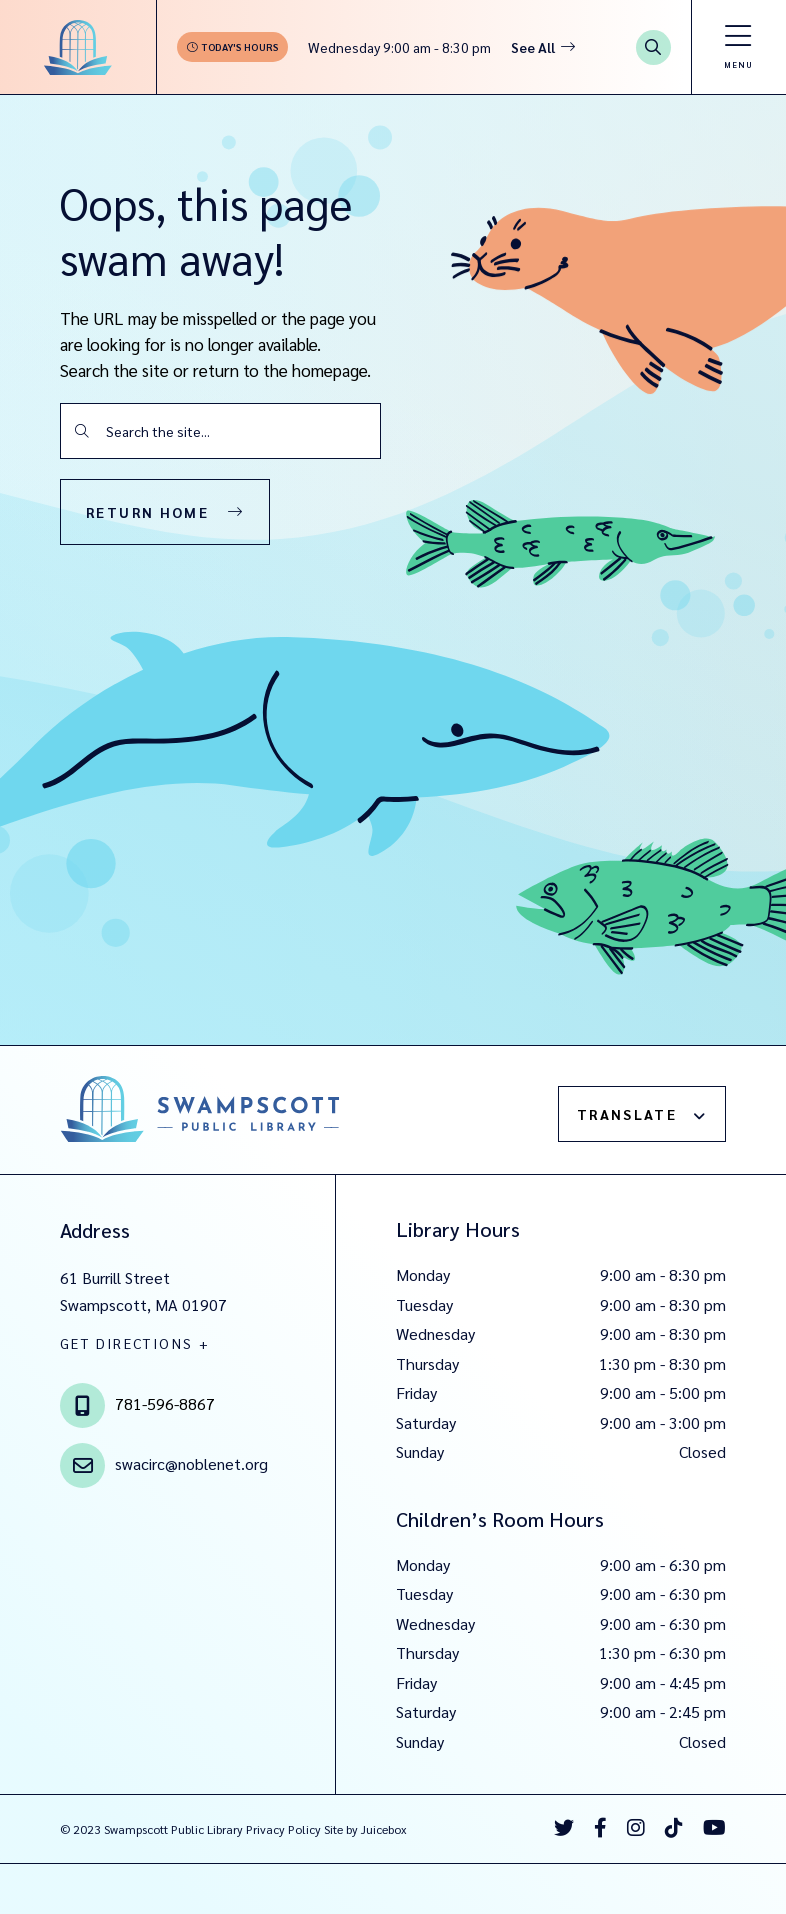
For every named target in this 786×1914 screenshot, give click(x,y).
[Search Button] (653, 47)
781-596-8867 (165, 1403)
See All (533, 47)
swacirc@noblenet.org (191, 1463)
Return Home (147, 512)
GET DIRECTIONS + (135, 1343)
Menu (738, 64)
